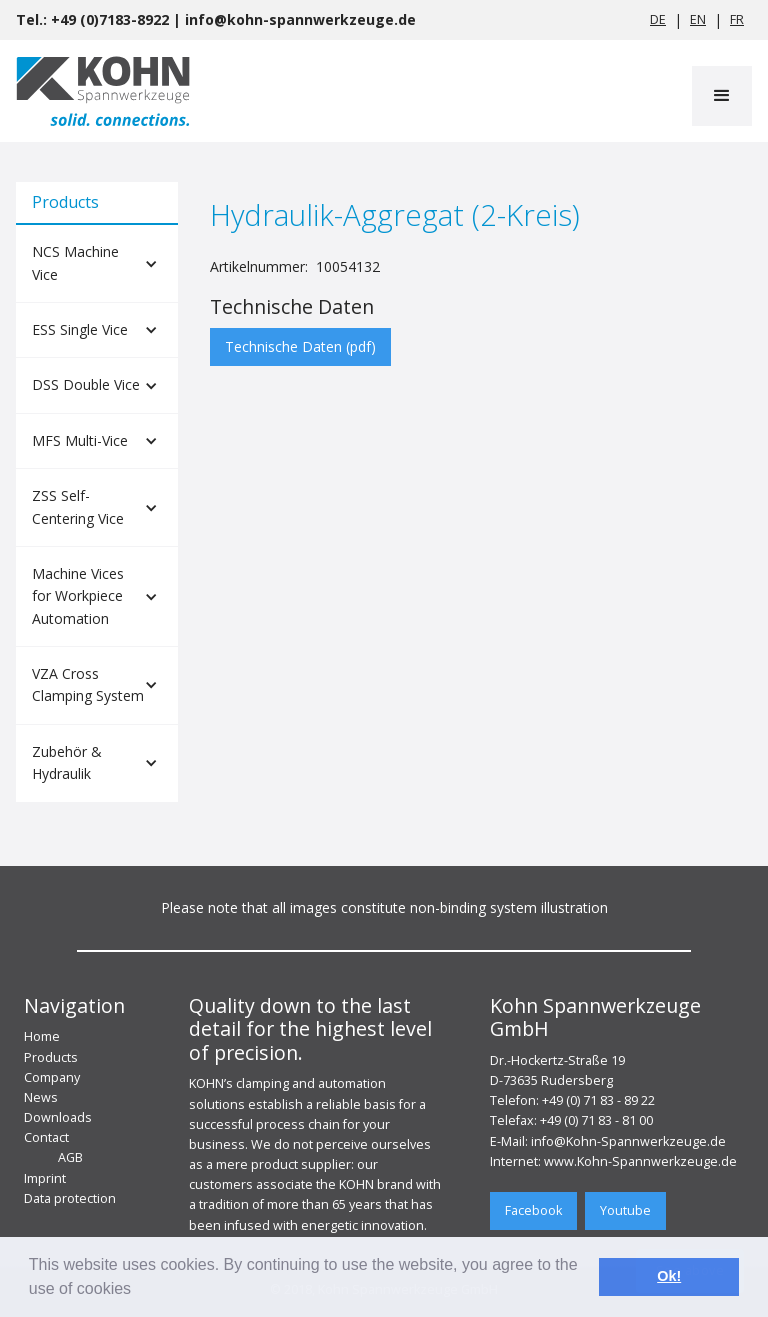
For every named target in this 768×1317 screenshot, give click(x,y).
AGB (70, 1157)
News (41, 1097)
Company (52, 1077)
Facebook (533, 1210)
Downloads (58, 1117)
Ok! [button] (669, 1276)
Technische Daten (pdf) (300, 346)
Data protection (70, 1198)
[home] (103, 91)
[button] (722, 96)
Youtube (625, 1210)
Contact (46, 1137)
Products (51, 1057)
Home (42, 1036)
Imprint (45, 1178)
